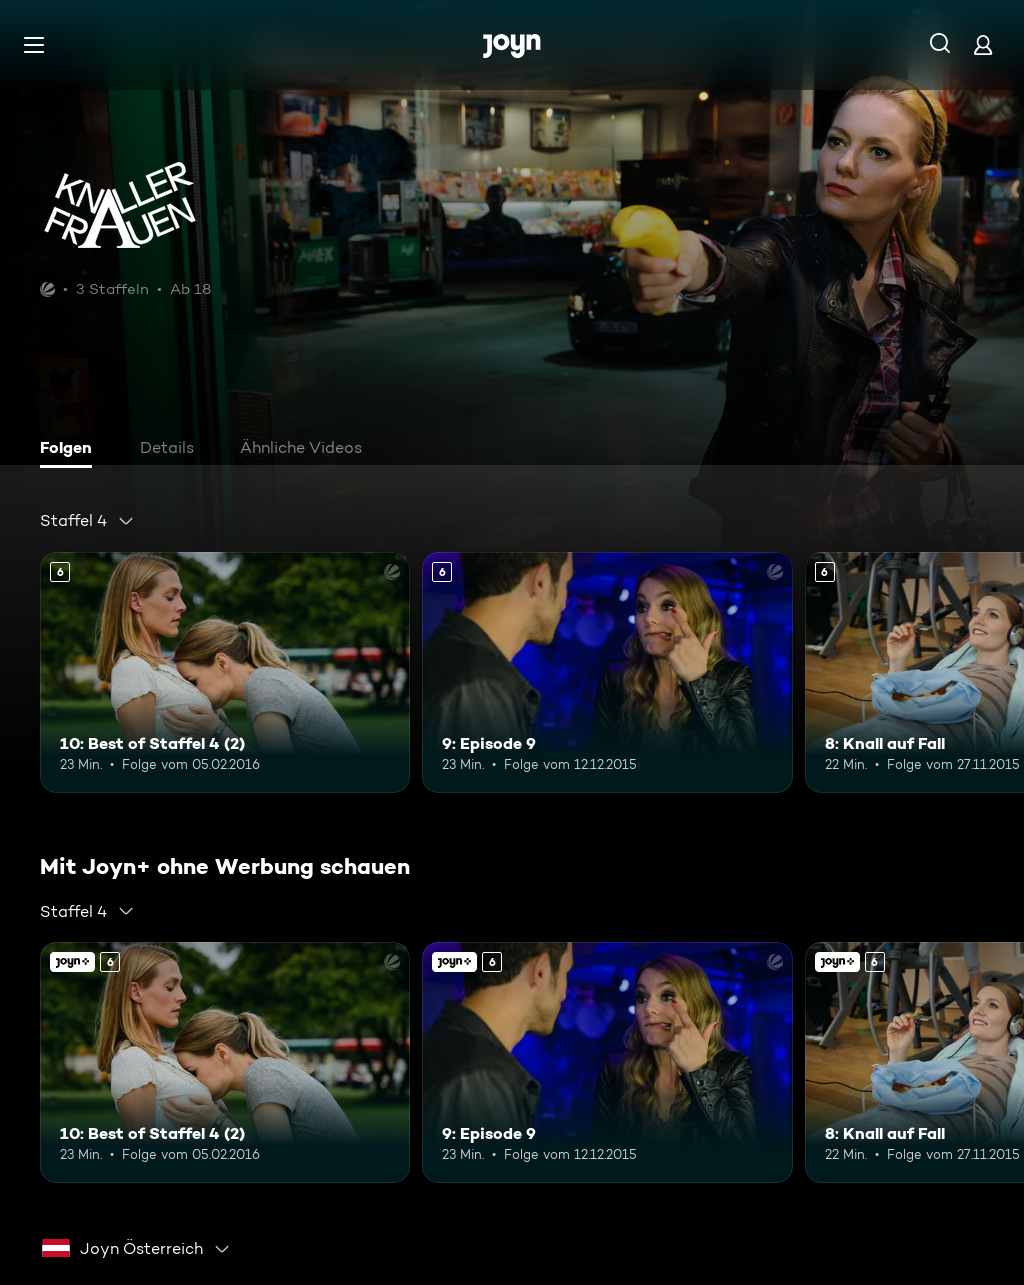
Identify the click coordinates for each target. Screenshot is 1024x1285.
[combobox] (87, 521)
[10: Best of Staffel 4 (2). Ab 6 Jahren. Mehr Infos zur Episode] (225, 672)
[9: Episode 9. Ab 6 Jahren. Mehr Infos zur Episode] (607, 672)
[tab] (71, 450)
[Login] (983, 44)
